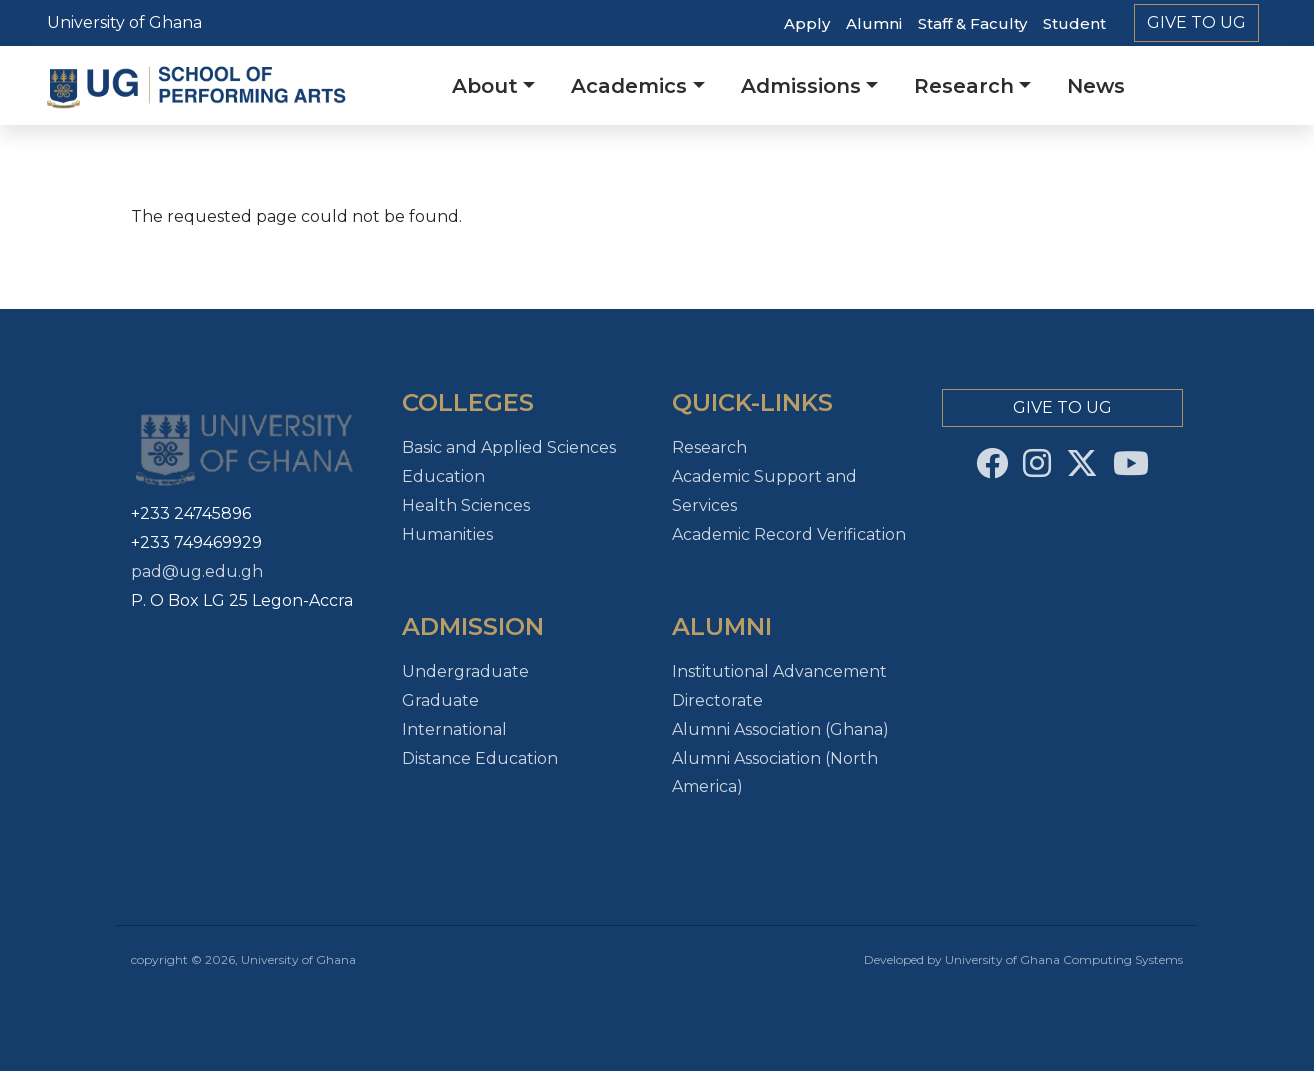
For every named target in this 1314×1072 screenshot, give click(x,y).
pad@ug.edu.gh (197, 571)
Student (1074, 23)
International (454, 729)
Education (443, 476)
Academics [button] (629, 86)
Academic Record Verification (789, 534)
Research (709, 447)
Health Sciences (466, 505)
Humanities (447, 534)
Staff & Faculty (972, 23)
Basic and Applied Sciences (509, 447)
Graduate (440, 700)
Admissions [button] (801, 86)
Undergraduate (465, 671)
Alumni (874, 23)
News (1096, 86)
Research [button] (964, 86)
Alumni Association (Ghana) (780, 729)
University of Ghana (124, 22)
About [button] (485, 86)
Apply (807, 23)
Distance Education (480, 758)
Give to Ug (1196, 22)
